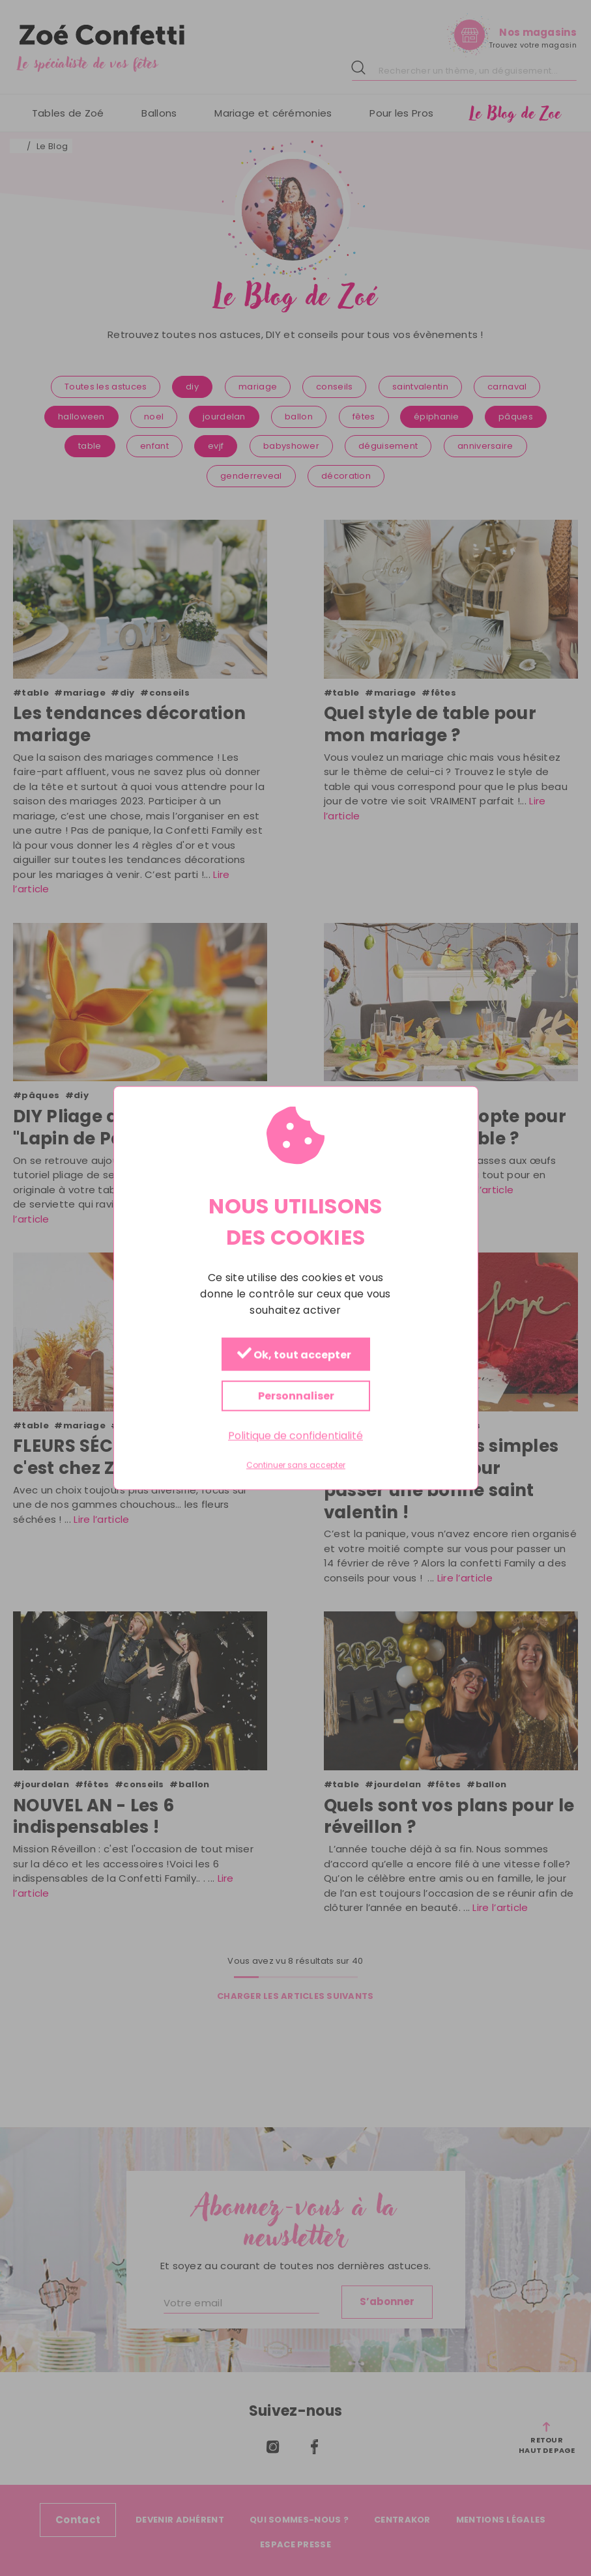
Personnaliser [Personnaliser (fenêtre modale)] (295, 1396)
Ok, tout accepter (294, 1355)
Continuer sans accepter (295, 1465)
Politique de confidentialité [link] (295, 1435)
